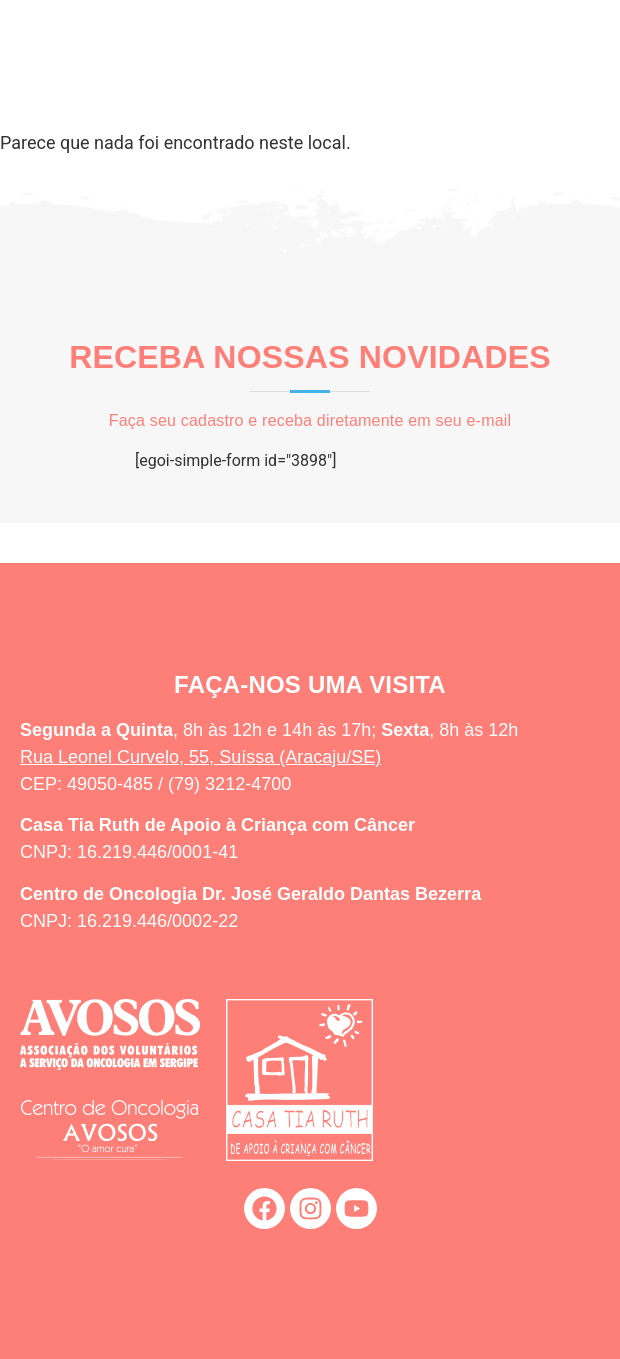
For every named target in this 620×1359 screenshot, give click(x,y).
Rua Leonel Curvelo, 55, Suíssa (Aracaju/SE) (200, 757)
